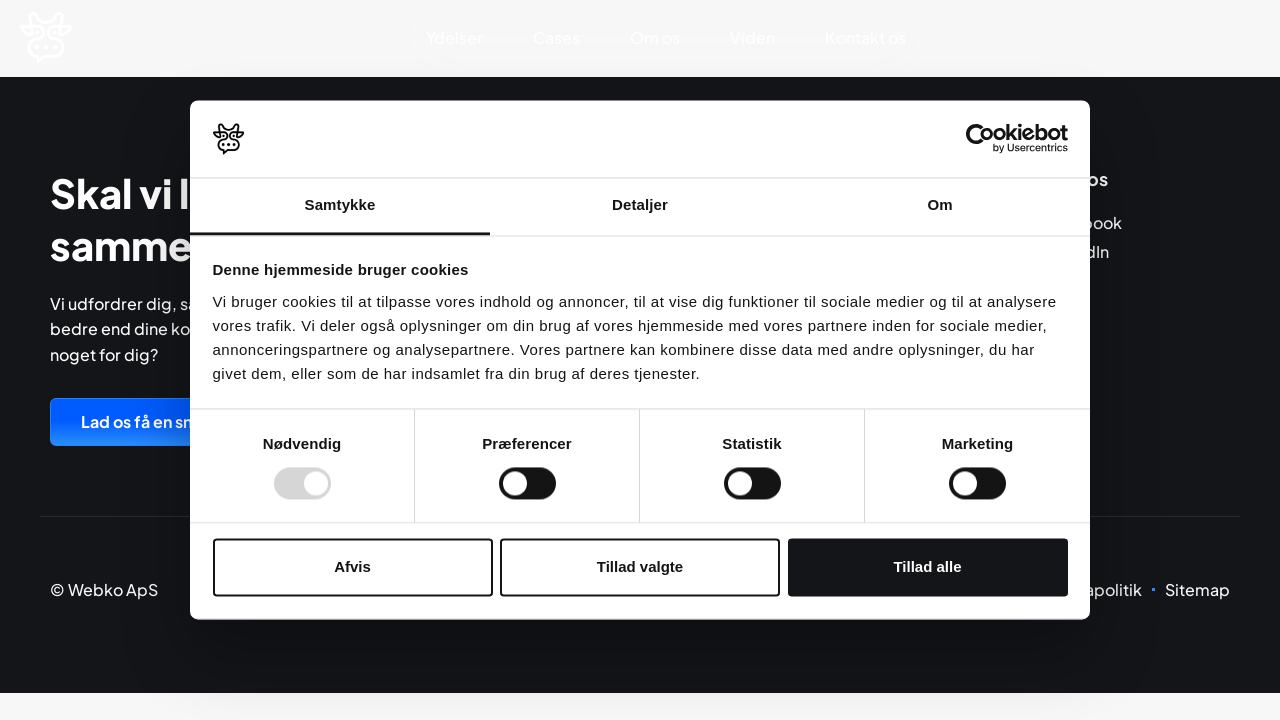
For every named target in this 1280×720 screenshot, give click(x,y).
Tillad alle (927, 566)
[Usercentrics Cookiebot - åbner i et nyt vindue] (980, 139)
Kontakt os (865, 37)
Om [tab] (939, 204)
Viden (752, 37)
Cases (556, 37)
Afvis (352, 566)
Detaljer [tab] (640, 204)
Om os (655, 37)
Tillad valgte (640, 566)
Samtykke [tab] (340, 204)
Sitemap (1197, 589)
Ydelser (454, 37)
